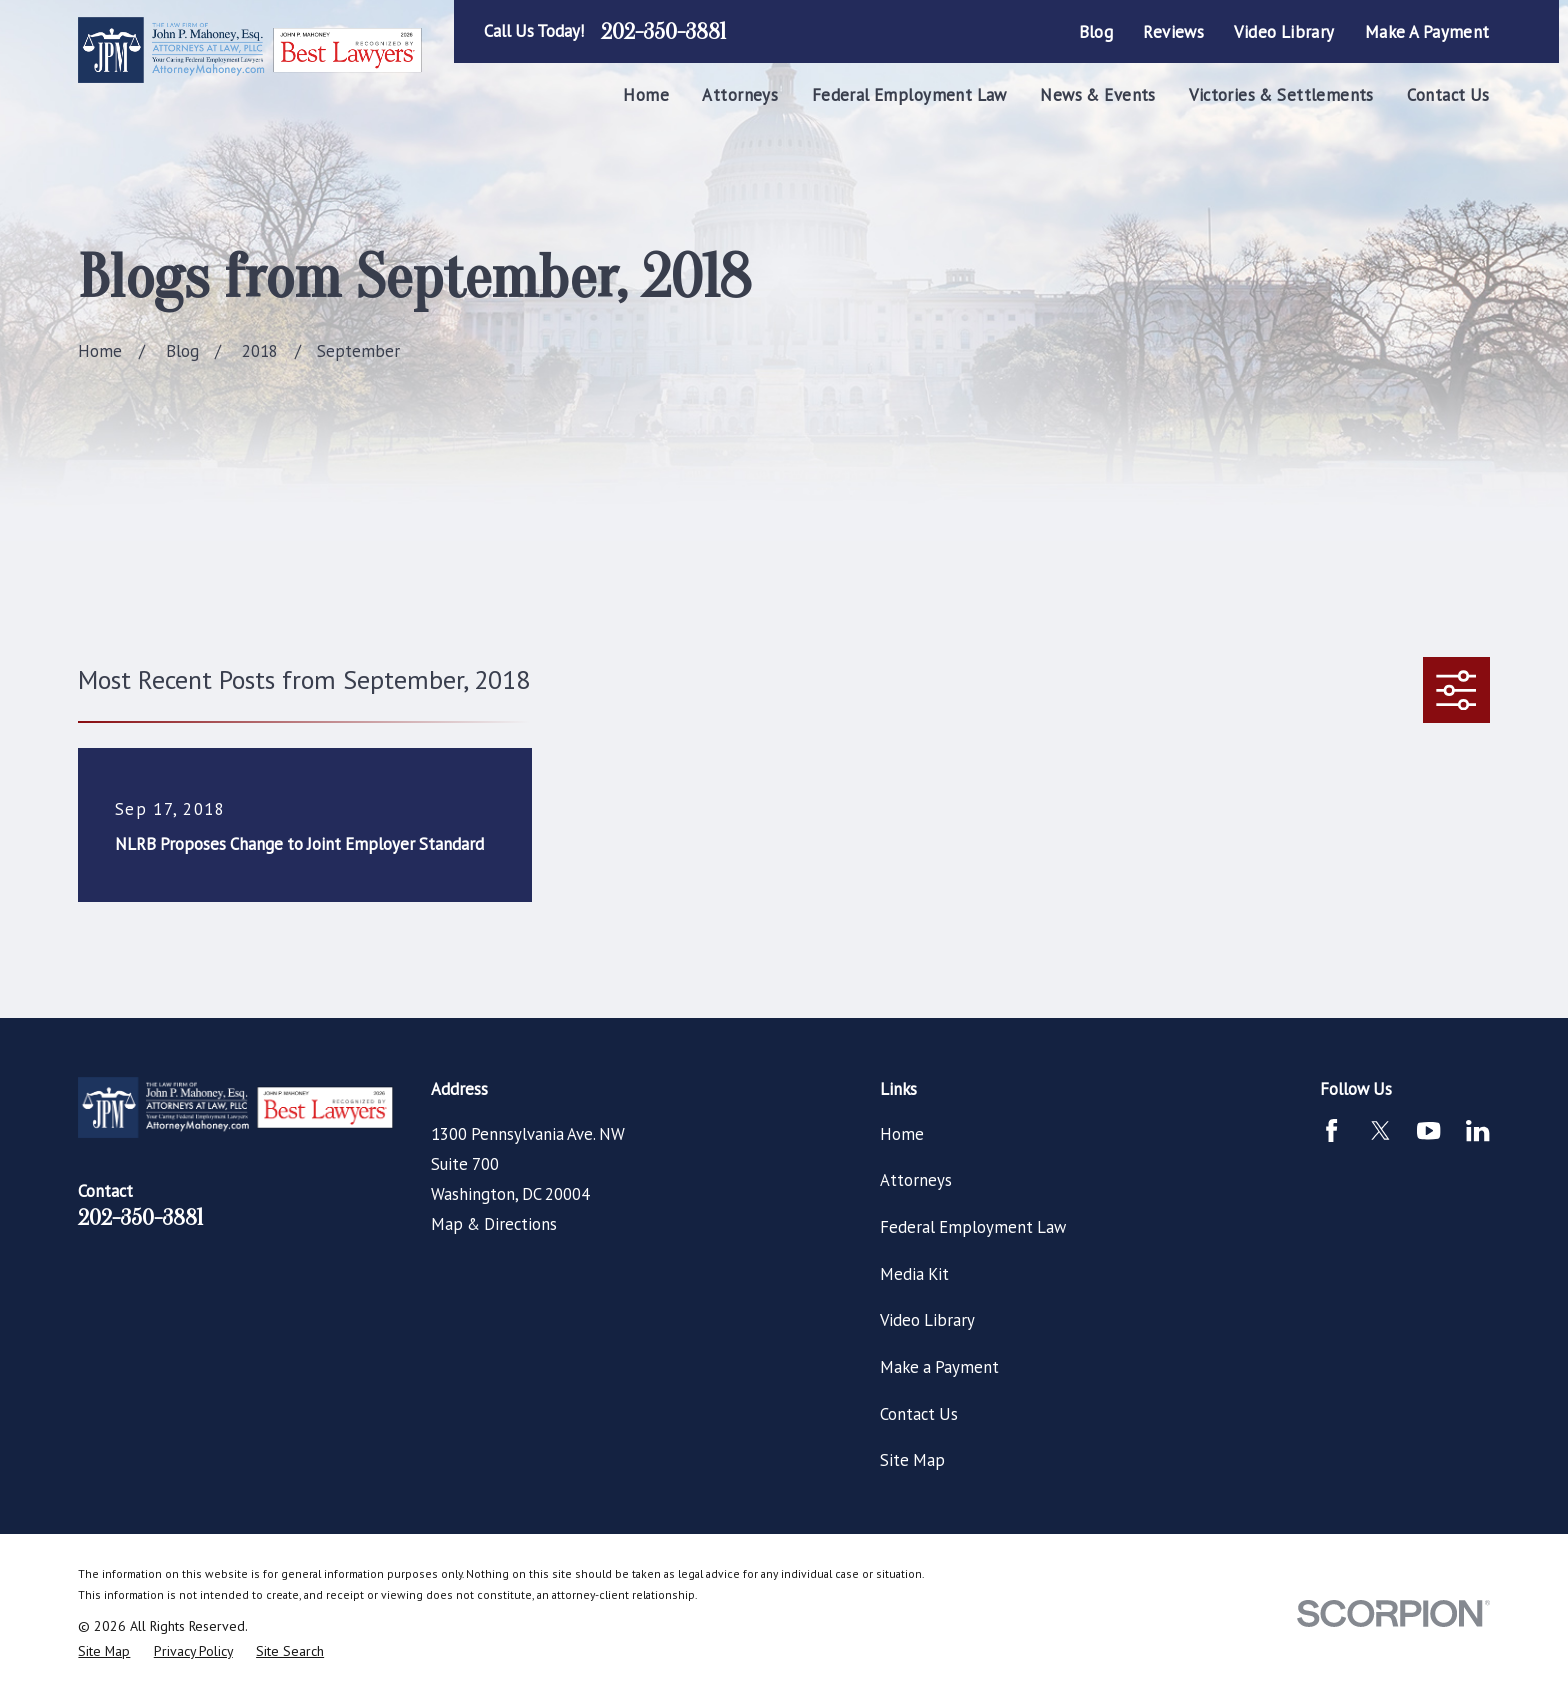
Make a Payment (1427, 32)
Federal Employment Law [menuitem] (909, 95)
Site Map (912, 1460)
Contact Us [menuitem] (1448, 95)
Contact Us (919, 1414)
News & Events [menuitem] (1097, 95)
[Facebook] (1331, 1130)
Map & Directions (494, 1224)
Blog (1096, 32)
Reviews (1173, 32)
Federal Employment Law (973, 1227)
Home (902, 1134)
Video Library (1284, 32)
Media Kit (914, 1274)
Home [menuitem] (646, 95)
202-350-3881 (663, 32)
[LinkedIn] (1477, 1130)
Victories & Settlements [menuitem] (1281, 95)
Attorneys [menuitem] (740, 95)
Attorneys (916, 1180)
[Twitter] (1380, 1130)
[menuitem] (104, 1651)
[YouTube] (1428, 1130)
